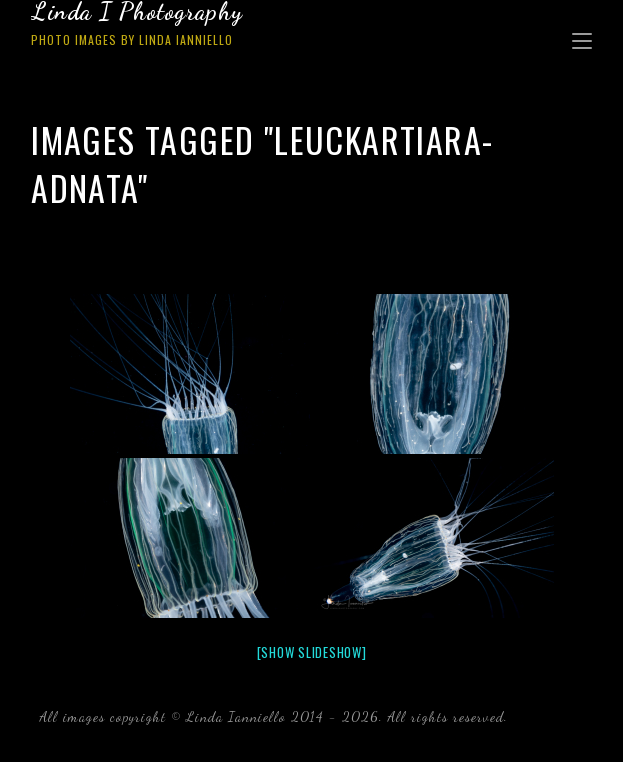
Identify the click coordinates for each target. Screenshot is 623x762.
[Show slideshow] (312, 652)
